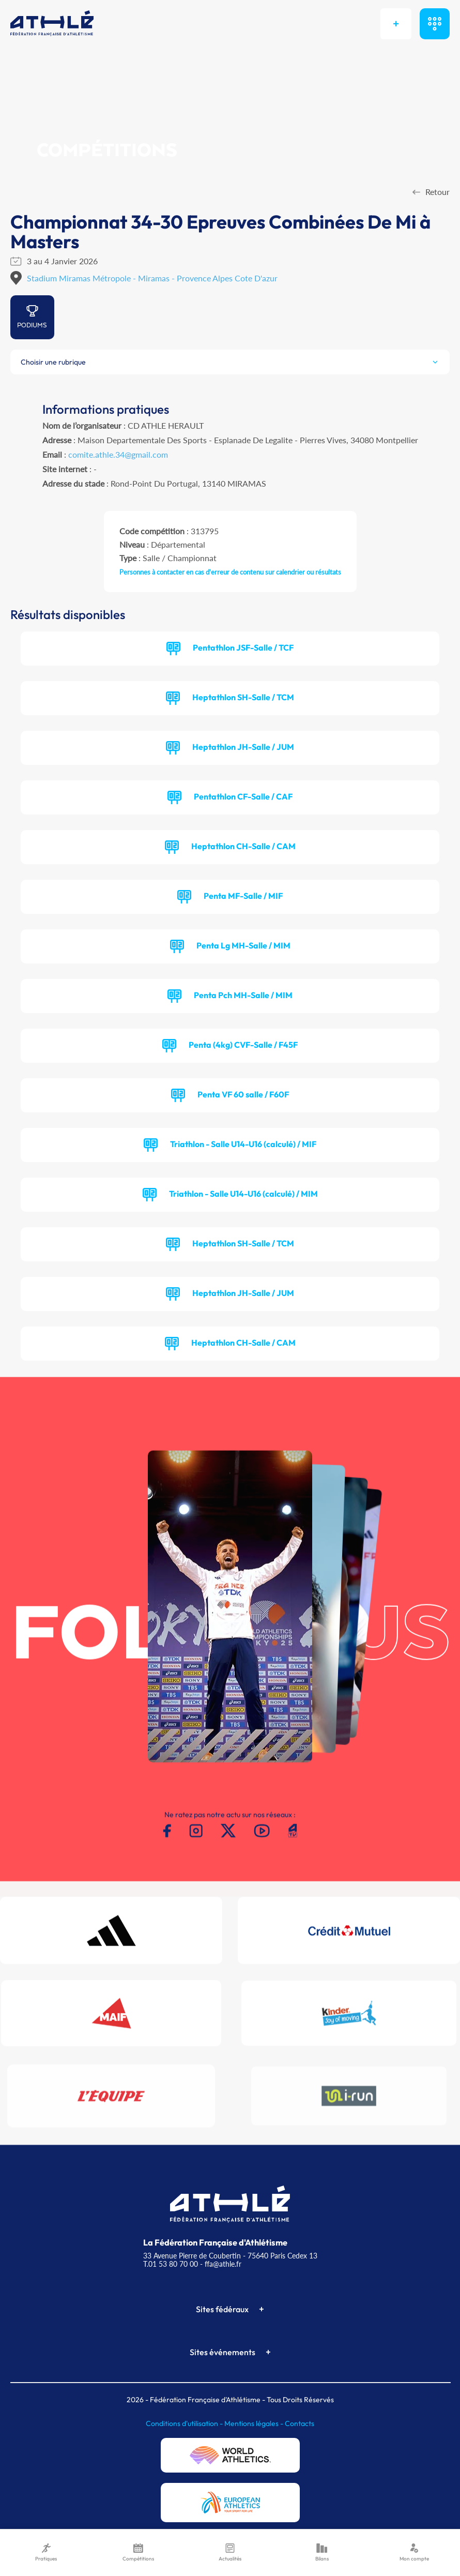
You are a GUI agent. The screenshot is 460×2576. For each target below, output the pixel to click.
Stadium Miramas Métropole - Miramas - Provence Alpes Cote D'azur (152, 278)
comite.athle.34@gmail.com (118, 454)
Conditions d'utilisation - (185, 2423)
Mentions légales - (254, 2423)
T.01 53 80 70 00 (170, 2263)
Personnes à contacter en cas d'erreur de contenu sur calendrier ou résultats (230, 572)
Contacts (299, 2423)
